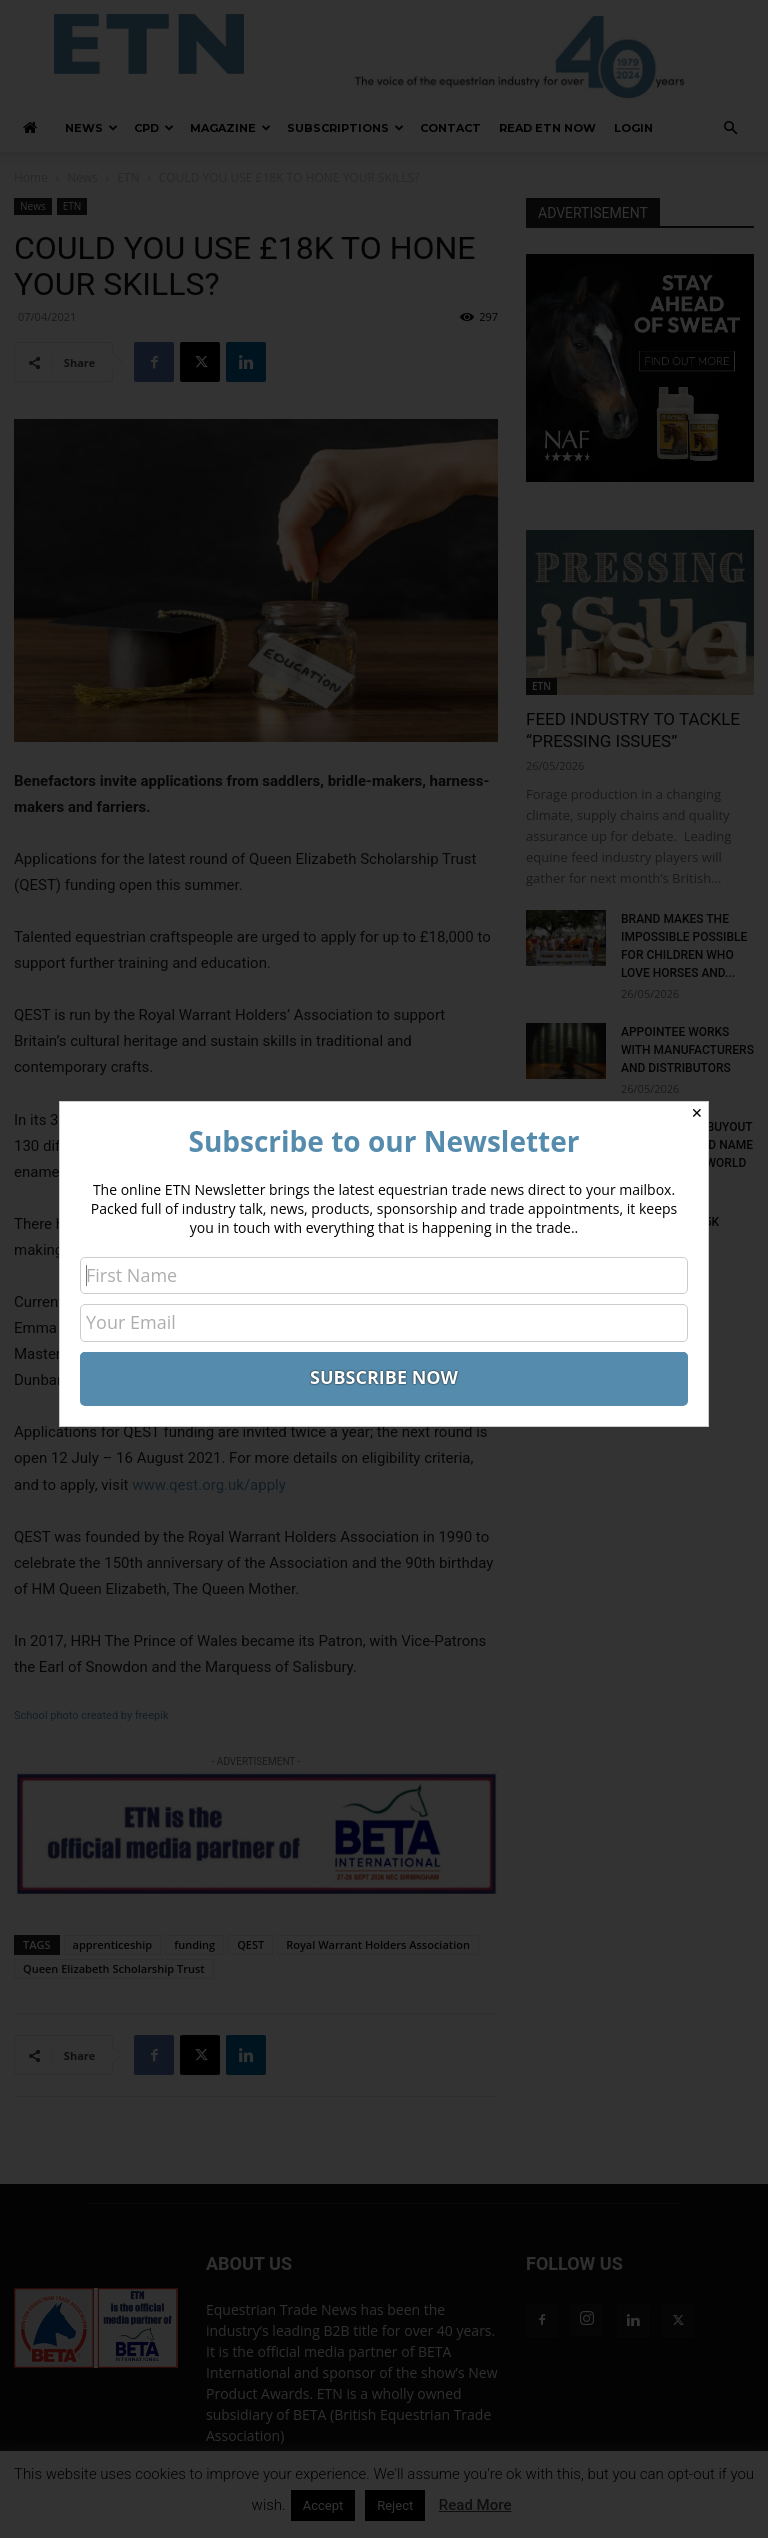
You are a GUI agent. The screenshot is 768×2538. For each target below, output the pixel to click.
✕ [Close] (697, 1113)
